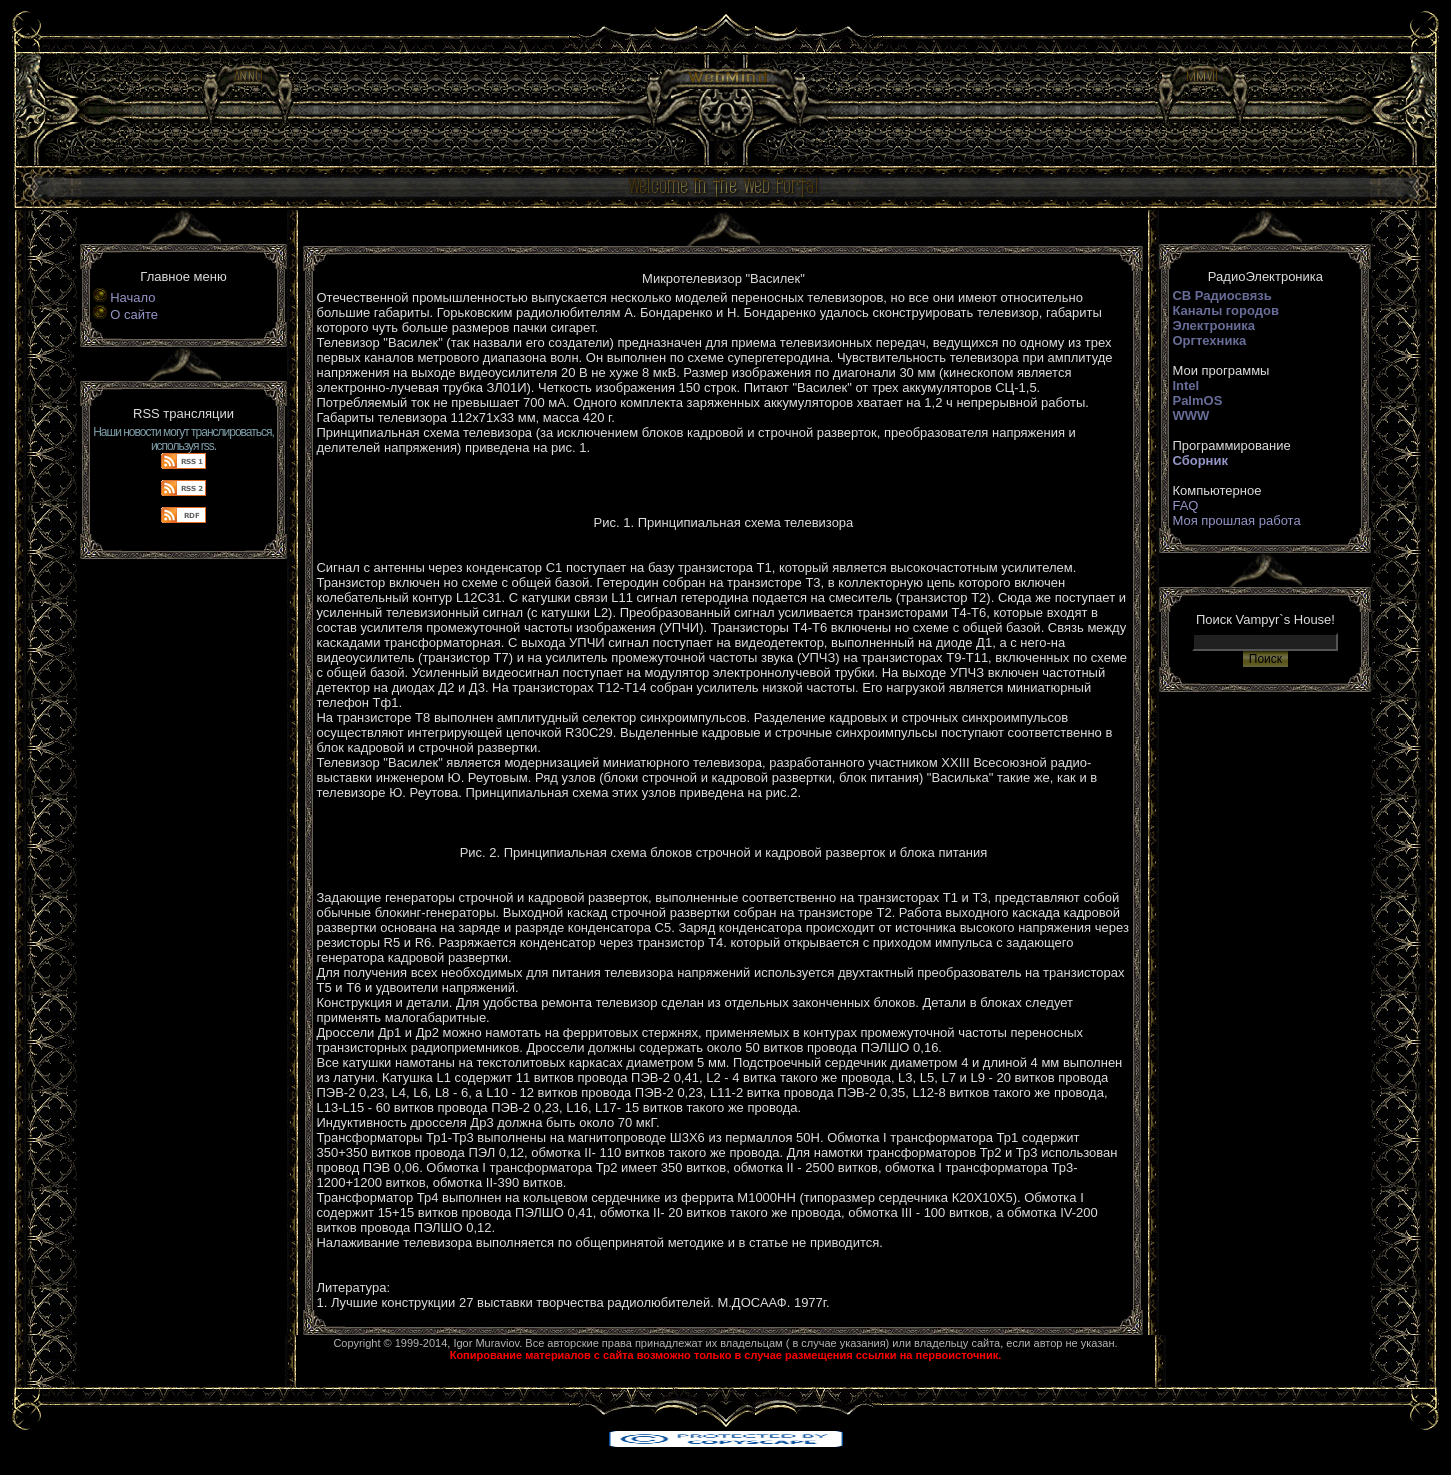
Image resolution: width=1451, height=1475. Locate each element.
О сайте (134, 314)
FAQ (1185, 505)
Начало (132, 297)
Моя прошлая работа (1236, 520)
